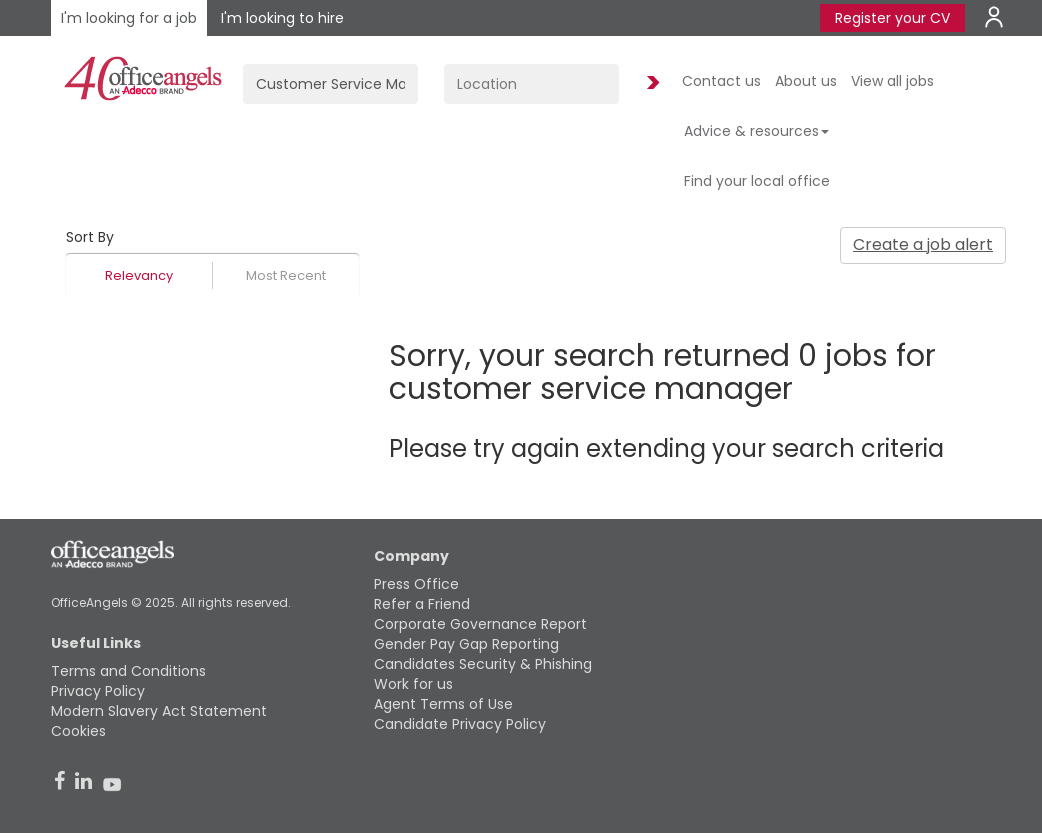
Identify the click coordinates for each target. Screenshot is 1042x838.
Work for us (413, 684)
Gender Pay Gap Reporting (466, 644)
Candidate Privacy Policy (460, 724)
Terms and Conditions (128, 671)
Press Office (416, 584)
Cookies (78, 731)
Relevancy (139, 275)
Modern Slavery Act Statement (159, 711)
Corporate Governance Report (480, 624)
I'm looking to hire (282, 18)
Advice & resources (756, 131)
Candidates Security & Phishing (483, 664)
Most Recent (286, 275)
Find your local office (757, 181)
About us (806, 81)
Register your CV (892, 18)
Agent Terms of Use (443, 704)
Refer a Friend (422, 604)
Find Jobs (650, 83)
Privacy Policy (98, 691)
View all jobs (892, 81)
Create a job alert (923, 244)
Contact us (721, 81)
